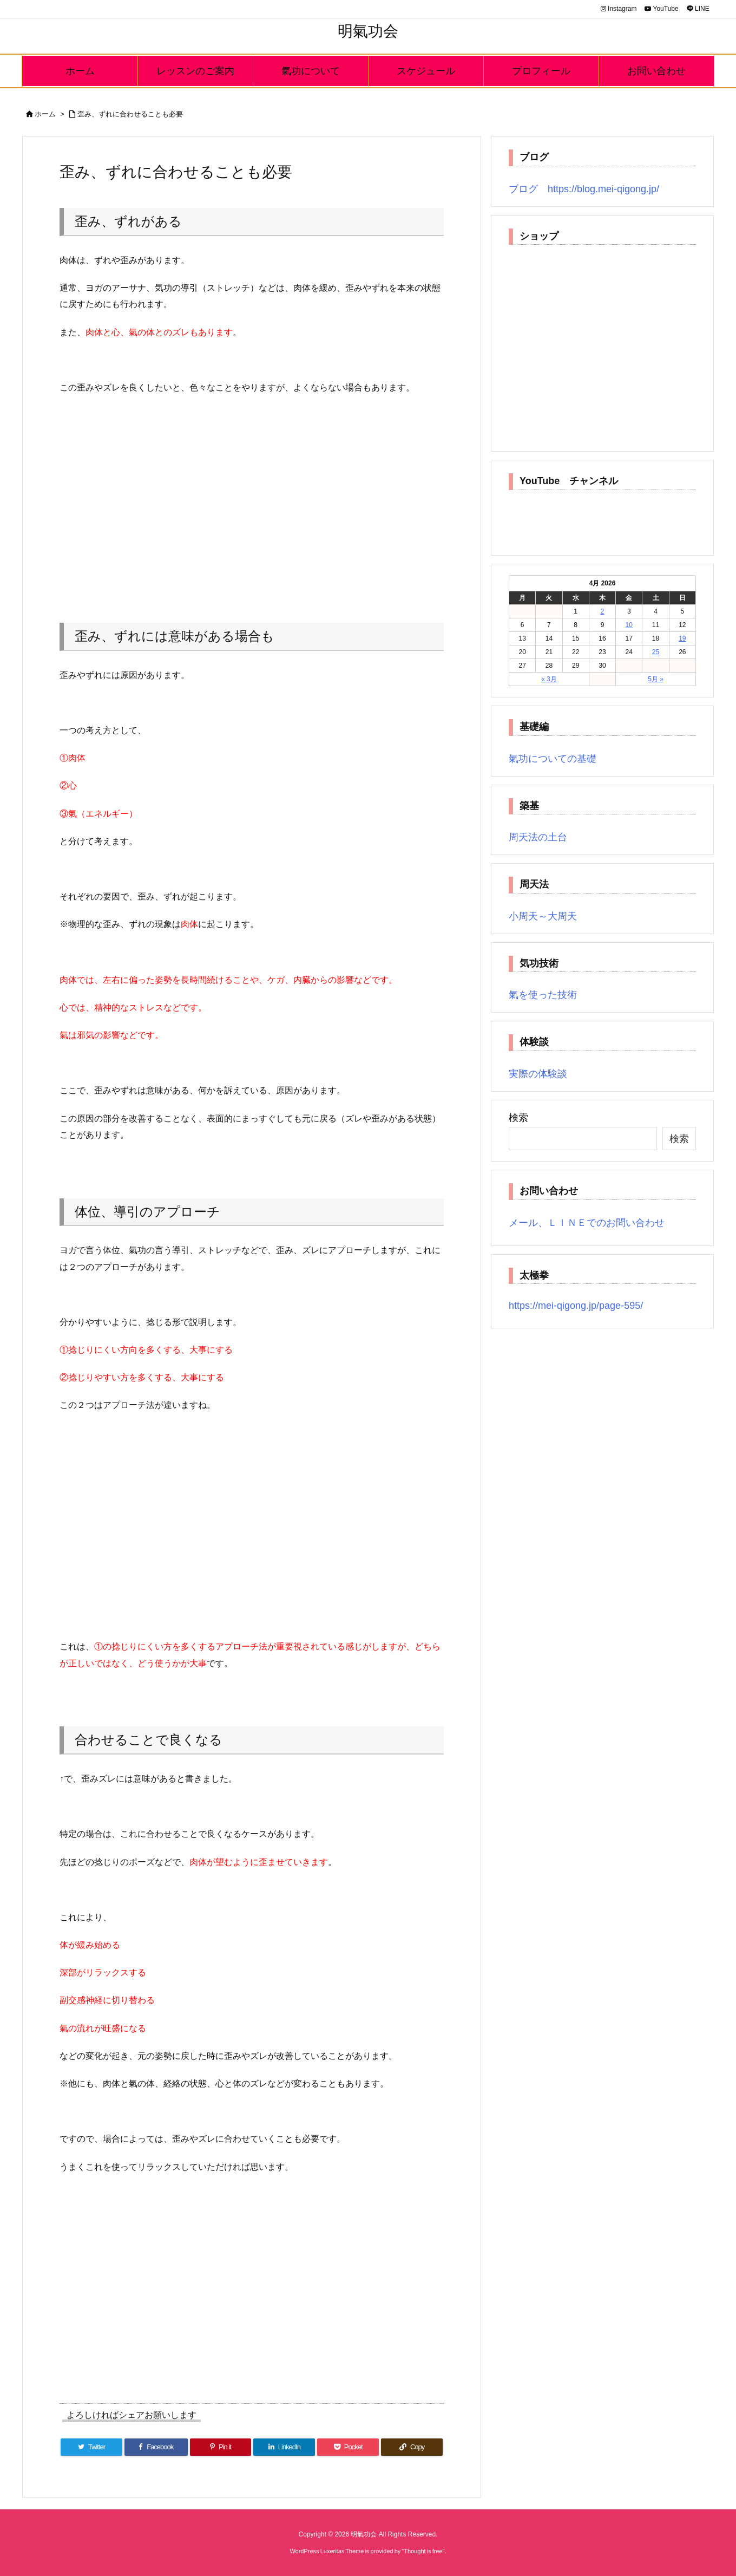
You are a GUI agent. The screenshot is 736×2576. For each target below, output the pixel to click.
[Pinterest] (221, 2447)
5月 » (655, 679)
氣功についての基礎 (552, 758)
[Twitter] (91, 2447)
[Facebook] (156, 2447)
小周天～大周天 (543, 916)
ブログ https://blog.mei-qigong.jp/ (584, 189)
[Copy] (412, 2447)
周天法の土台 (538, 837)
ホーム (45, 114)
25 (655, 652)
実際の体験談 (538, 1073)
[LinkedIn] (284, 2447)
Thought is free (423, 2551)
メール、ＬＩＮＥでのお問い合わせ (587, 1222)
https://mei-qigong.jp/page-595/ (576, 1305)
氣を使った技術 (543, 994)
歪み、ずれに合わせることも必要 (130, 114)
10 (629, 625)
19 (682, 638)
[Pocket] (348, 2447)
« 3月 (549, 679)
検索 (518, 1117)
